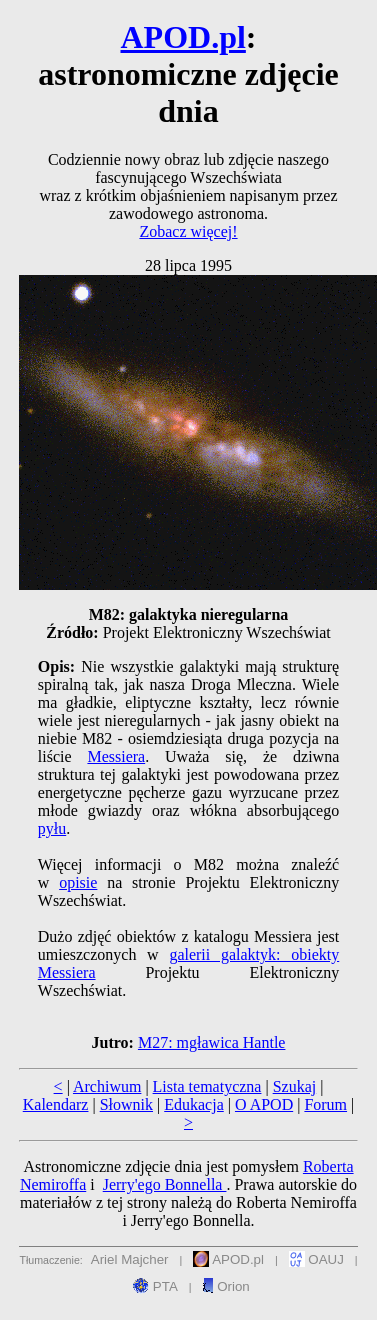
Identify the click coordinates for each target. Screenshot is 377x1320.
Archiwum (107, 1086)
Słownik (126, 1104)
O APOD (264, 1104)
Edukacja (194, 1104)
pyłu (52, 828)
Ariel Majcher (130, 1259)
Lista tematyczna (207, 1086)
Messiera (116, 756)
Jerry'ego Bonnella (165, 1184)
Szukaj (295, 1086)
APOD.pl (183, 37)
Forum (325, 1104)
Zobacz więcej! (188, 231)
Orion (225, 1286)
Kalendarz (56, 1104)
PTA (155, 1286)
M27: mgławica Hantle (212, 1042)
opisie (78, 882)
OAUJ (316, 1259)
